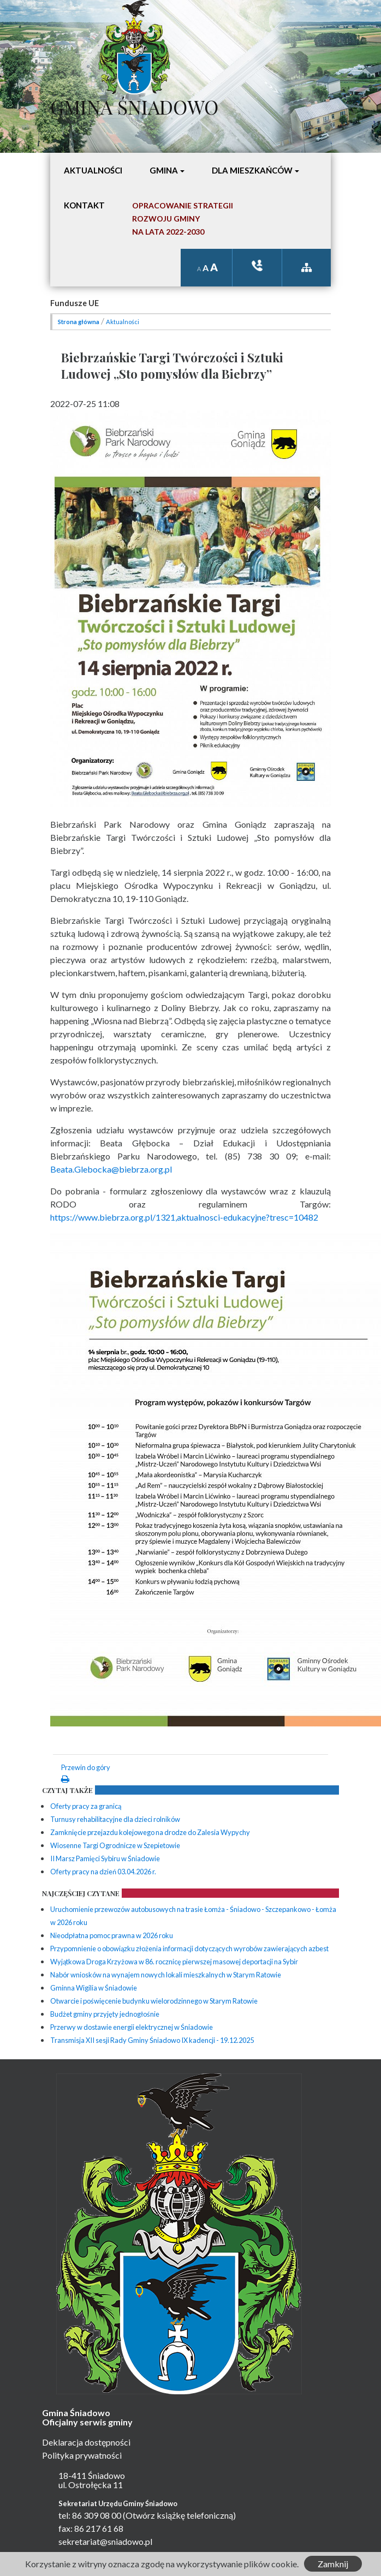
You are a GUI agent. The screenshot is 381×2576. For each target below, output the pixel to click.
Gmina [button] (164, 170)
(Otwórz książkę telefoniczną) (179, 2515)
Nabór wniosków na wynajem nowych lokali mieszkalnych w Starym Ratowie (165, 1974)
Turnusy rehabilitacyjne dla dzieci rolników (115, 1819)
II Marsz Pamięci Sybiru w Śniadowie (105, 1858)
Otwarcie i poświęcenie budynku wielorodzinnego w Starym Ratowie (154, 2001)
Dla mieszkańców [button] (252, 170)
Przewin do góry (85, 1767)
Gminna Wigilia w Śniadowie (93, 1987)
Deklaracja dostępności (86, 2442)
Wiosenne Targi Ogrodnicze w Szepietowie (115, 1845)
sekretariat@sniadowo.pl (105, 2541)
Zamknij (333, 2564)
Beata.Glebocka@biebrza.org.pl (111, 1169)
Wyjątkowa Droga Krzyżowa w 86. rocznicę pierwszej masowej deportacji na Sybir (174, 1961)
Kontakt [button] (84, 205)
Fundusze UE (74, 303)
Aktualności (122, 321)
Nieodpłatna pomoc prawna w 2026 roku (111, 1935)
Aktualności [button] (93, 170)
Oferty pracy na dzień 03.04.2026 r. (103, 1871)
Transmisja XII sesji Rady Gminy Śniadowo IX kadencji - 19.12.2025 (152, 2040)
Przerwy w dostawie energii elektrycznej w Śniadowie (131, 2027)
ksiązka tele (257, 265)
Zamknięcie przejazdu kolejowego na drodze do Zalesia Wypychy (150, 1832)
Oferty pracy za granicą (85, 1806)
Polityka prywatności (82, 2455)
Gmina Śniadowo (134, 104)
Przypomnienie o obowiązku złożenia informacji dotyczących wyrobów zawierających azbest (189, 1948)
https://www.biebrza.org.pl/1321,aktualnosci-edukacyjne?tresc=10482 (184, 1217)
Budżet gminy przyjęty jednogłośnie (104, 2014)
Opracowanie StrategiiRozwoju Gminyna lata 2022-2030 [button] (182, 218)
